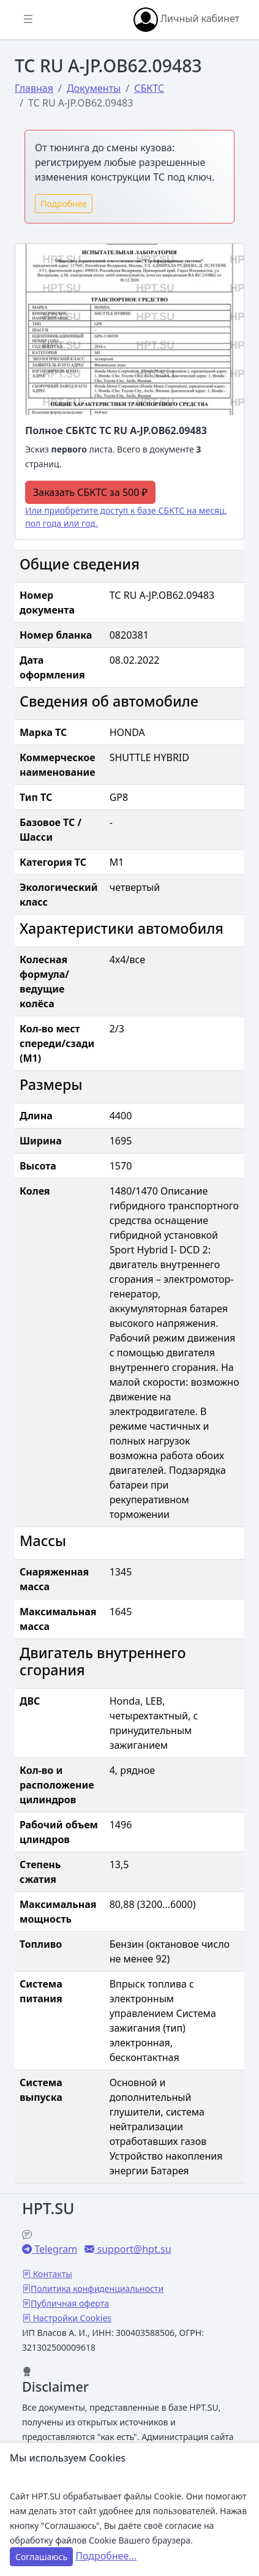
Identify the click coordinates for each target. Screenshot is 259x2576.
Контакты (51, 2274)
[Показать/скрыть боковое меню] (28, 19)
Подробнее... (106, 2556)
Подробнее (63, 203)
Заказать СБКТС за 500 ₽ (90, 492)
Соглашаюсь (41, 2557)
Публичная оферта (70, 2303)
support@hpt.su (132, 2249)
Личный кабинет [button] (186, 19)
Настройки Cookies (71, 2318)
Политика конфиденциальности (97, 2288)
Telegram (54, 2249)
